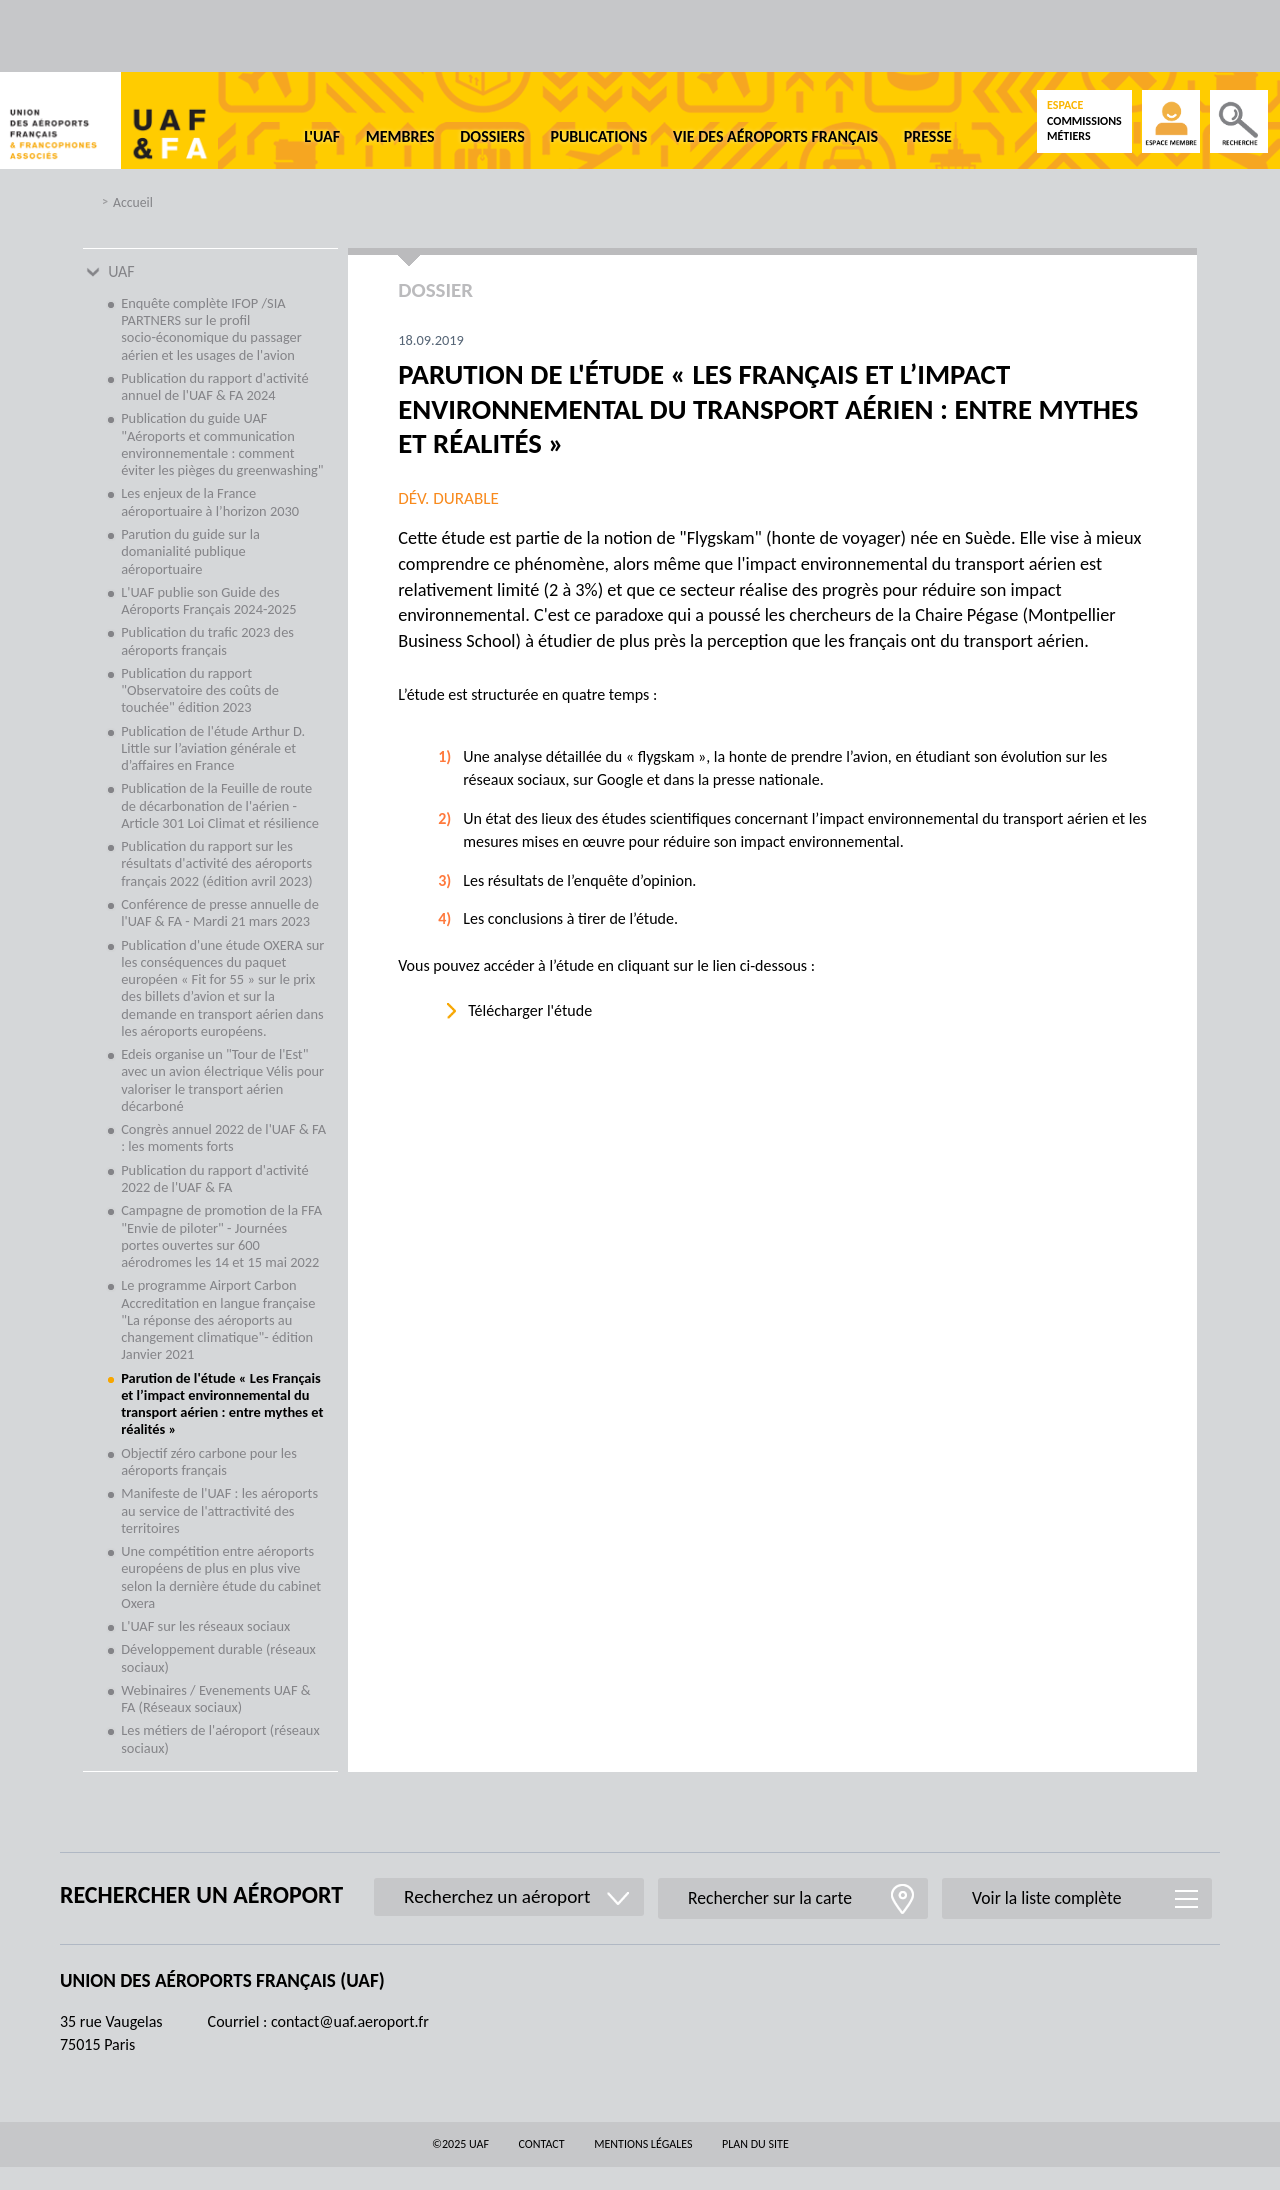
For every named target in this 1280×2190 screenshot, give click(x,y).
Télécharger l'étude (530, 1010)
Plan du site (755, 2144)
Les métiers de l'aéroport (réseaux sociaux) (220, 1738)
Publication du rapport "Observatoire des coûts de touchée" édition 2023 (200, 690)
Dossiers (492, 136)
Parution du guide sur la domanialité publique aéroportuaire (190, 551)
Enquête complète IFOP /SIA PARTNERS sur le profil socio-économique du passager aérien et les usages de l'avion (211, 329)
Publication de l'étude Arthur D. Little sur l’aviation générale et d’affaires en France (213, 748)
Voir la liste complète (1046, 1898)
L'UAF (322, 136)
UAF (121, 271)
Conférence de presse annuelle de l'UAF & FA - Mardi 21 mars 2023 (220, 912)
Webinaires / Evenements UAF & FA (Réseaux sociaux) (215, 1698)
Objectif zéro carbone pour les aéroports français (209, 1461)
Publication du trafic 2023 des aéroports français (207, 640)
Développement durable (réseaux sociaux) (218, 1657)
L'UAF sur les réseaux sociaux (205, 1626)
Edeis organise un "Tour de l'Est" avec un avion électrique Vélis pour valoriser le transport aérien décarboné (222, 1080)
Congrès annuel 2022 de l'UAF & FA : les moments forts (223, 1137)
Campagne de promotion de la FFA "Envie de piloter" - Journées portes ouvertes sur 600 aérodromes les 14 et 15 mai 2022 (221, 1236)
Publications (598, 136)
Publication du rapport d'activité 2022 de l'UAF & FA (214, 1178)
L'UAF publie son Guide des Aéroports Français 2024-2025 (208, 600)
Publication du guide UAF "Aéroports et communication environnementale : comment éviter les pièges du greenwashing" (222, 444)
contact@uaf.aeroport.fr (350, 2021)
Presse (928, 136)
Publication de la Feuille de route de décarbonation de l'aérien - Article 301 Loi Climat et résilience (220, 805)
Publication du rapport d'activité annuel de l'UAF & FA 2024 (214, 386)
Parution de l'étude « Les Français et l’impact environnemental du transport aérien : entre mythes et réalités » (222, 1404)
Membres (400, 136)
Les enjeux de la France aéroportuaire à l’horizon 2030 (210, 501)
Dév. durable (448, 498)
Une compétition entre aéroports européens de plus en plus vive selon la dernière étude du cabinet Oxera (221, 1577)
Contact (542, 2144)
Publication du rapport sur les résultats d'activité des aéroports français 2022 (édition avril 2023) (216, 863)
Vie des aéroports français (775, 136)
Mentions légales (643, 2144)
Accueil (133, 202)
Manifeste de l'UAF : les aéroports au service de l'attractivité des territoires (219, 1510)
